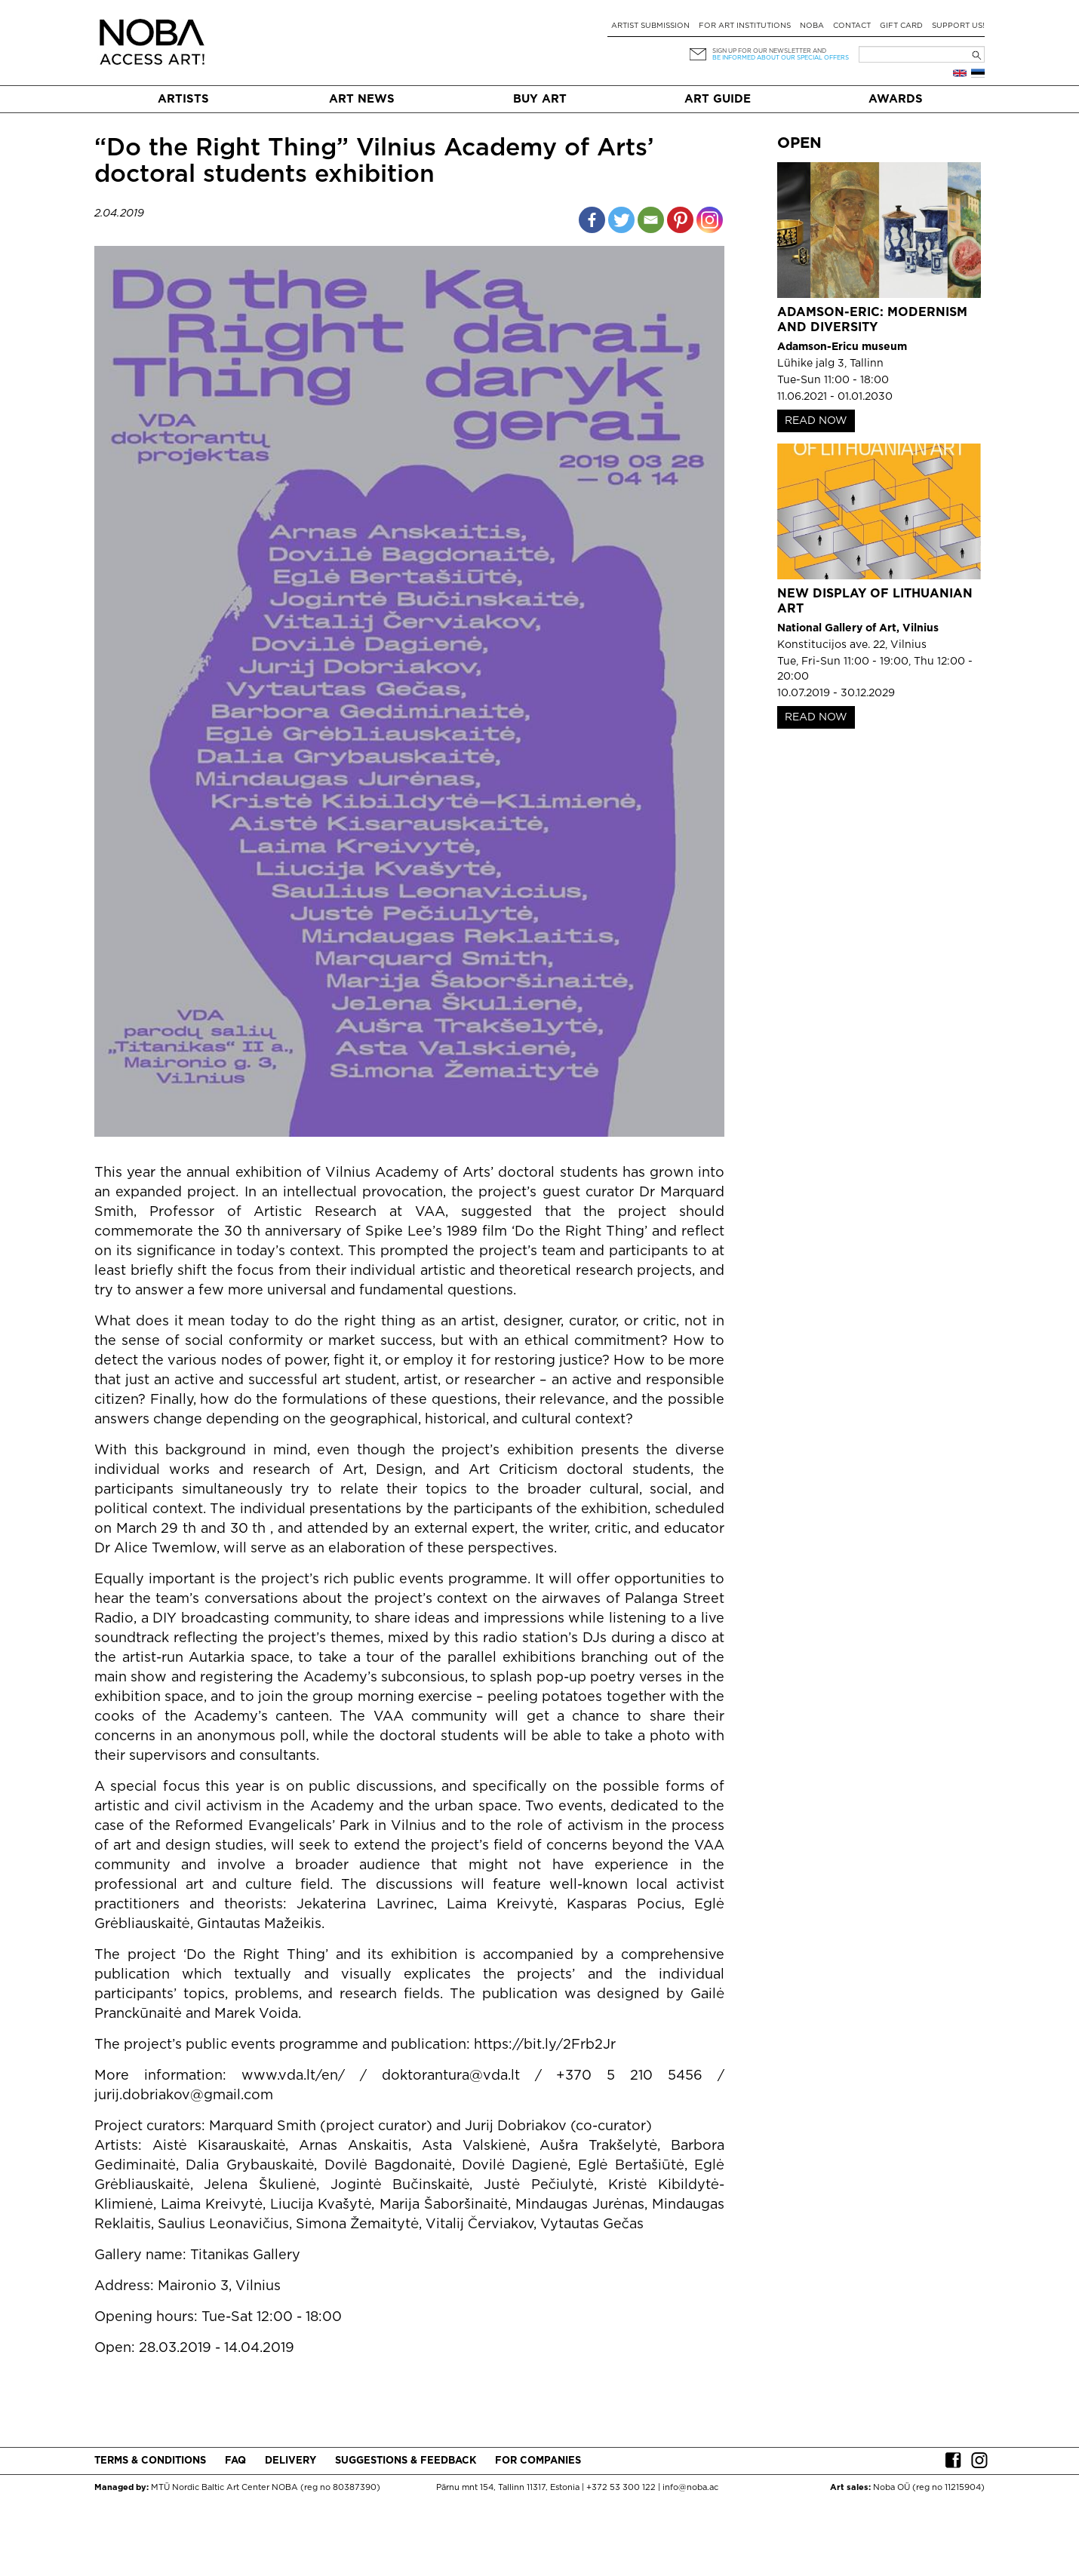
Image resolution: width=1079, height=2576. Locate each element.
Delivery (290, 2461)
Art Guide (717, 99)
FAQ (235, 2461)
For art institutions (745, 26)
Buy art (540, 99)
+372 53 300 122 (621, 2488)
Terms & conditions (150, 2461)
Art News (362, 99)
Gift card (901, 26)
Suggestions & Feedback (405, 2461)
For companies (538, 2461)
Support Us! (958, 26)
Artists (183, 99)
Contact (852, 26)
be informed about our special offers (780, 57)
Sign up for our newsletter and (769, 51)
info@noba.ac (690, 2488)
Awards (895, 99)
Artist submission (650, 26)
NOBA (812, 26)
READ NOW (816, 420)
